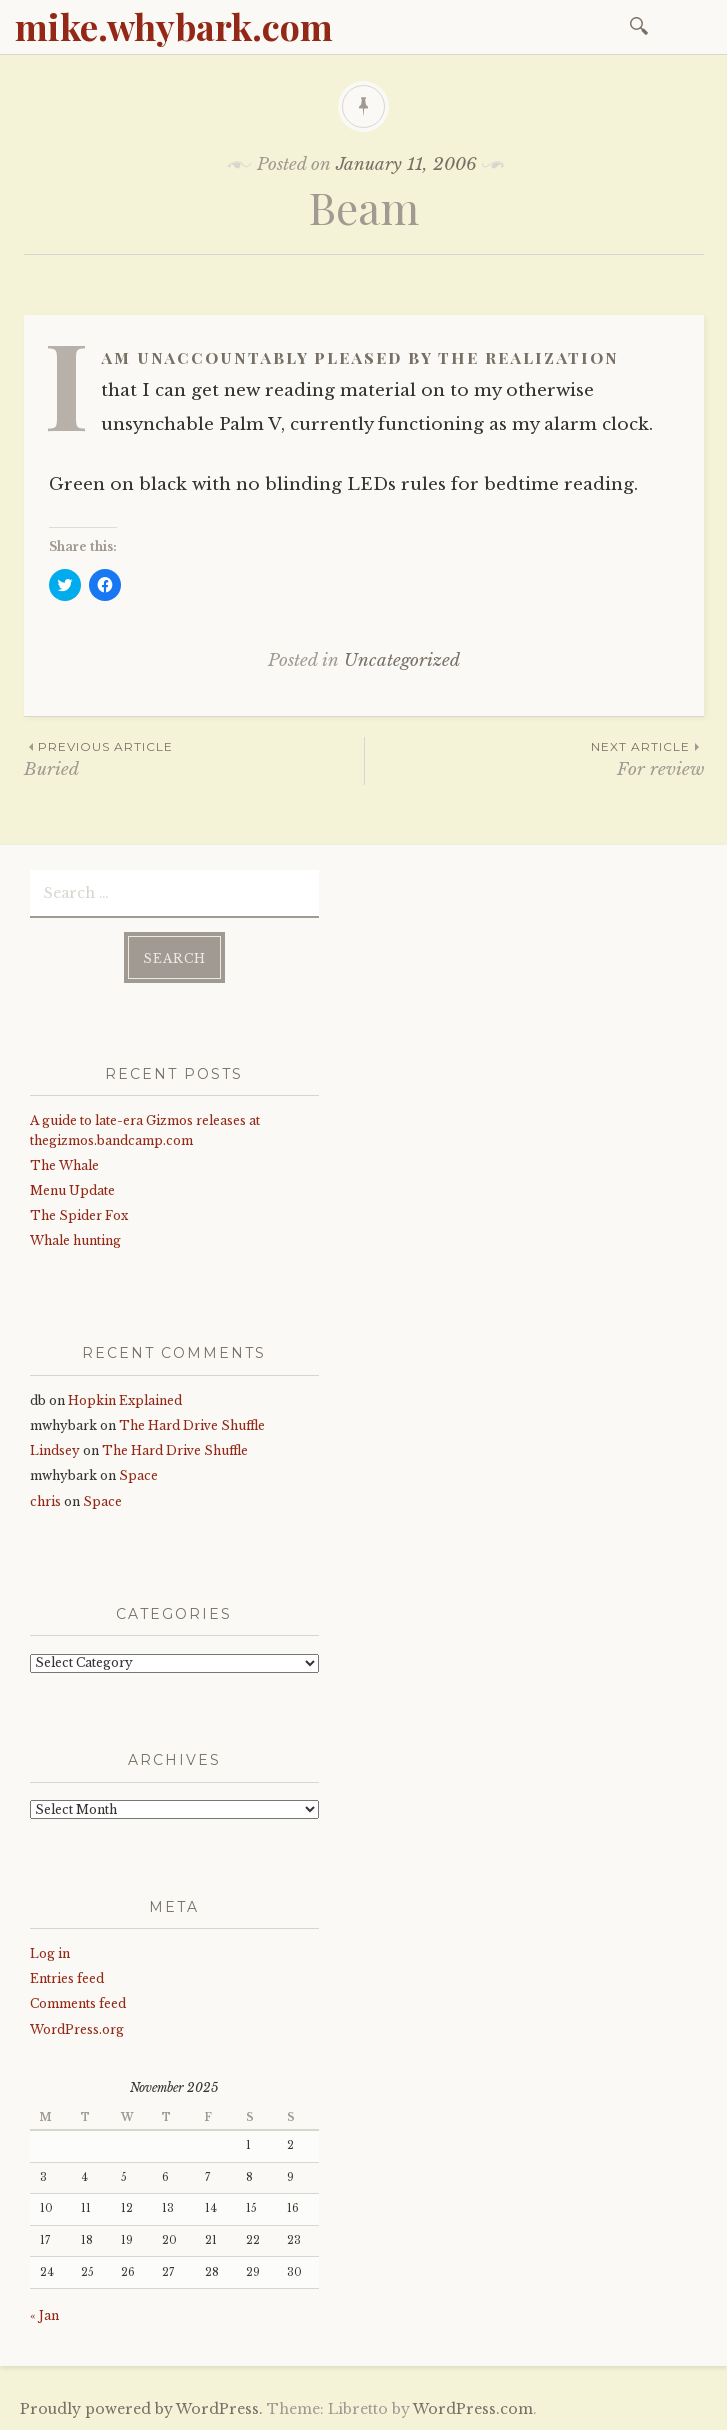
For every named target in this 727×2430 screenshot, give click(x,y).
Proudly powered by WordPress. (141, 2409)
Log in (50, 1953)
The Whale (64, 1165)
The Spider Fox (79, 1215)
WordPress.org (77, 2029)
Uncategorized (402, 660)
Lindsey (55, 1450)
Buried (194, 758)
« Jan (44, 2315)
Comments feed (78, 2003)
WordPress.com (473, 2409)
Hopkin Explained (125, 1400)
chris (45, 1501)
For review (534, 758)
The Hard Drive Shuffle (192, 1425)
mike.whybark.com (174, 26)
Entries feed (67, 1978)
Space (138, 1475)
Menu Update (72, 1190)
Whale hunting (75, 1240)
